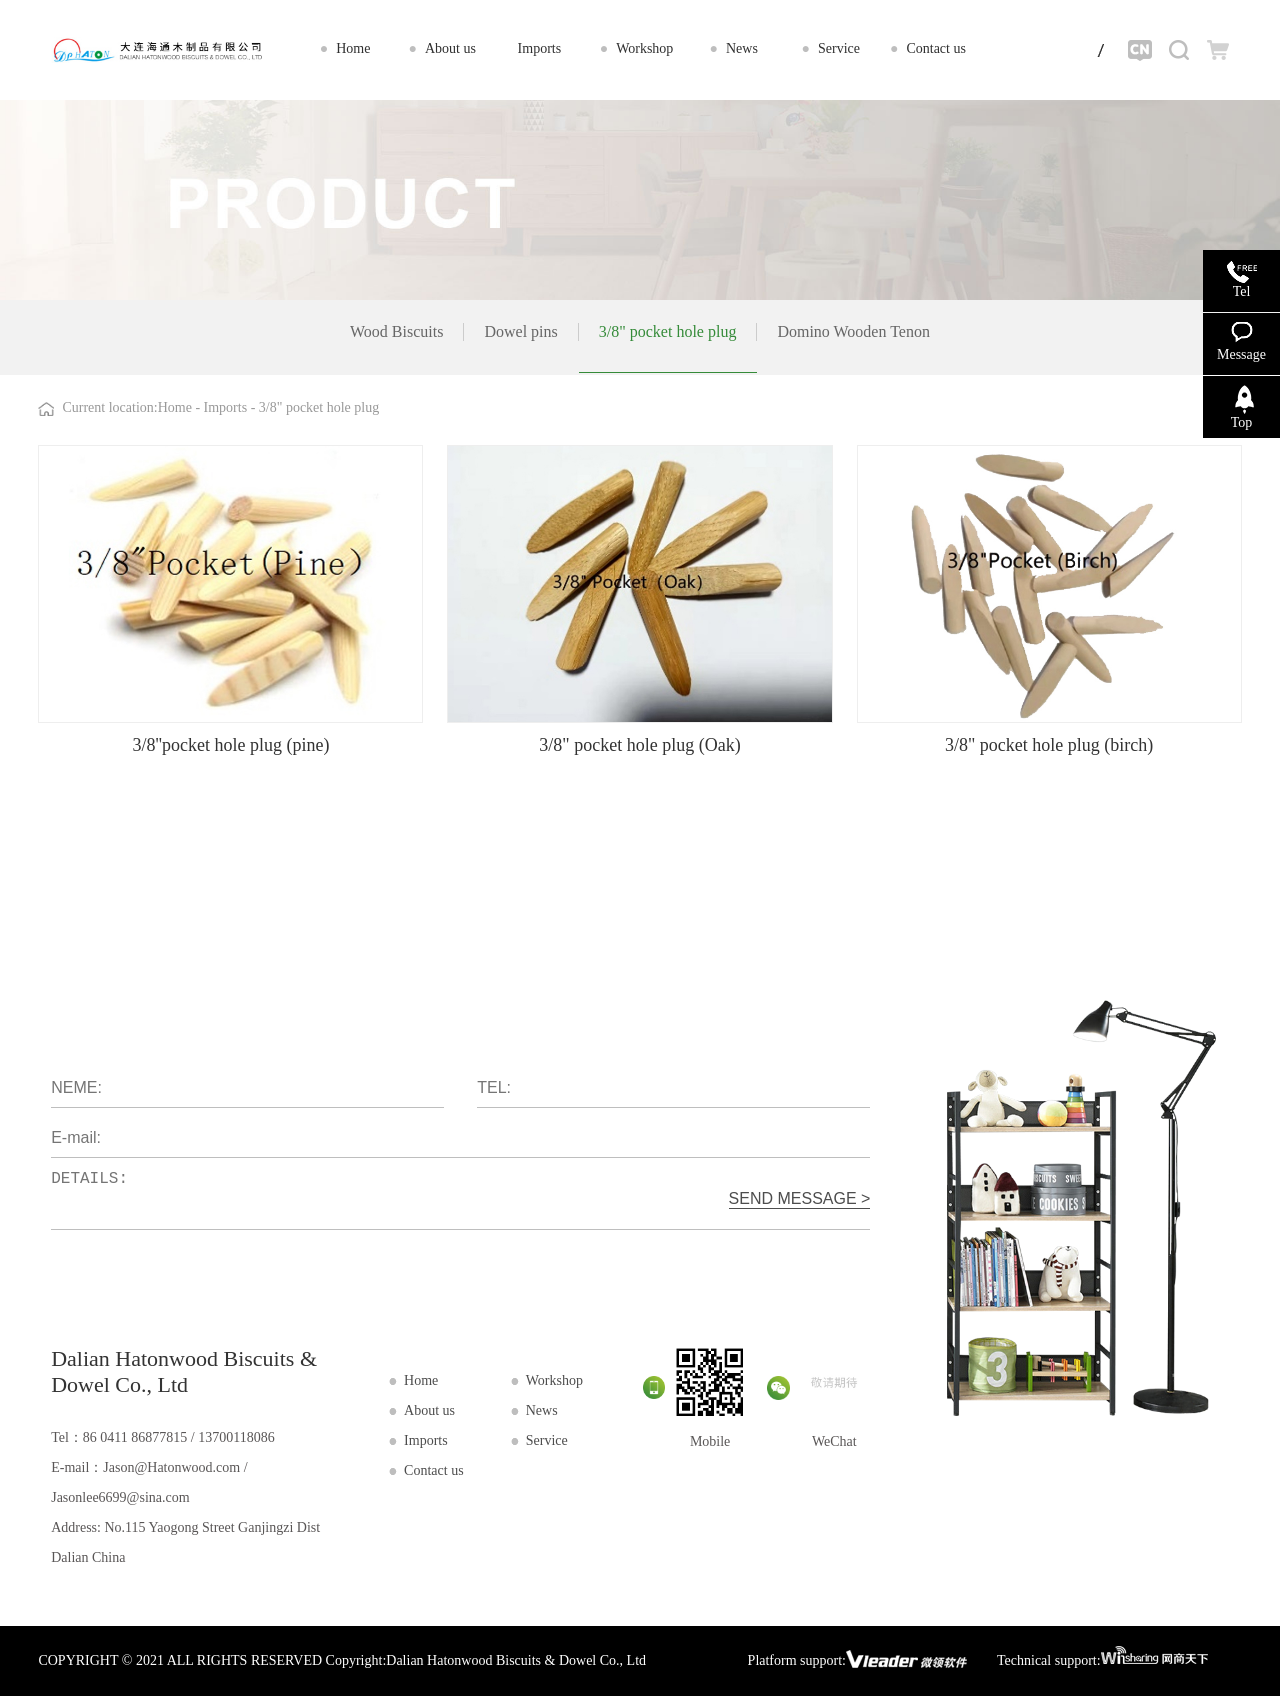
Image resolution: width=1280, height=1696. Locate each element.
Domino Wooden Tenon (853, 331)
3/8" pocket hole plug (668, 331)
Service (547, 1440)
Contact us (434, 1470)
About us (429, 1410)
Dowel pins (520, 331)
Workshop (554, 1380)
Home (175, 407)
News (542, 1410)
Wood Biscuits (396, 331)
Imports (227, 407)
